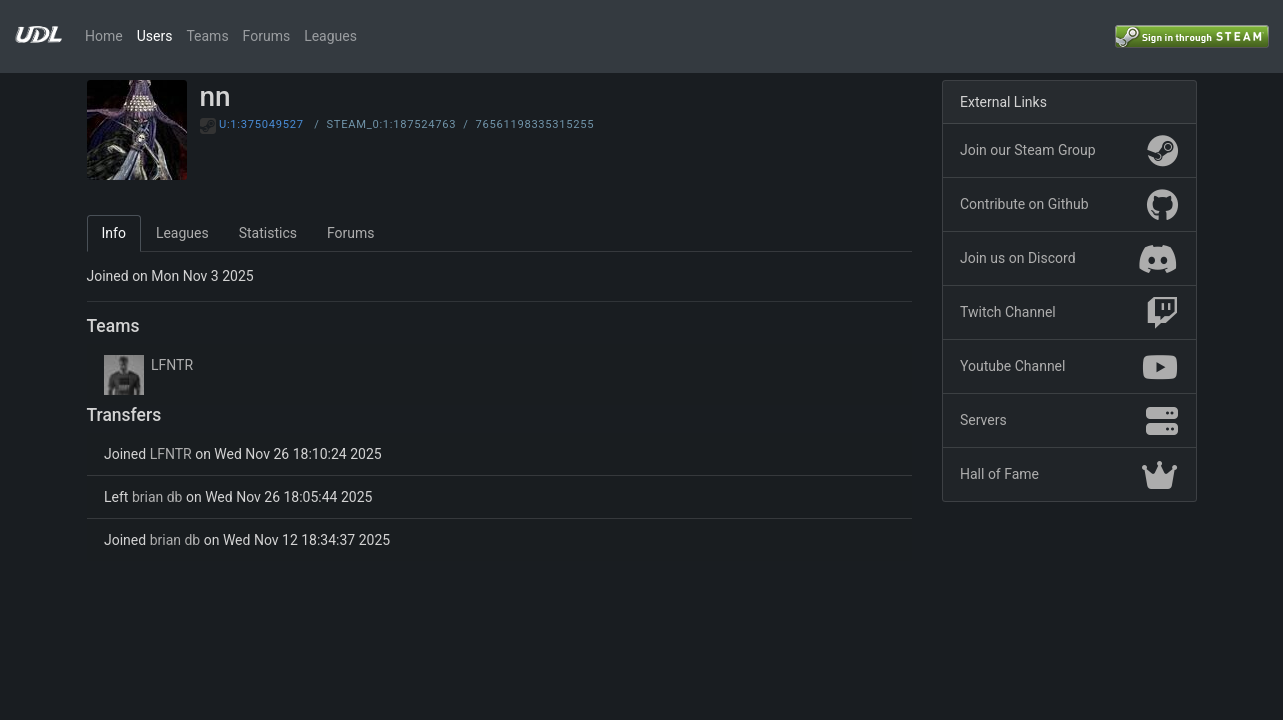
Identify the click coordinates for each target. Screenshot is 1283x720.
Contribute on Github (1069, 205)
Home (104, 36)
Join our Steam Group (1069, 151)
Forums (267, 36)
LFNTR (172, 365)
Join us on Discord (1069, 259)
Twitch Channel (1069, 313)
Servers (1069, 421)
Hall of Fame (1069, 475)
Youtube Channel (1069, 367)
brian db (157, 497)
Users (155, 36)
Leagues (330, 36)
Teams (207, 36)
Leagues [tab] (182, 233)
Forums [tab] (351, 233)
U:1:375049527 (261, 124)
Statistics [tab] (268, 233)
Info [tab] (114, 233)
